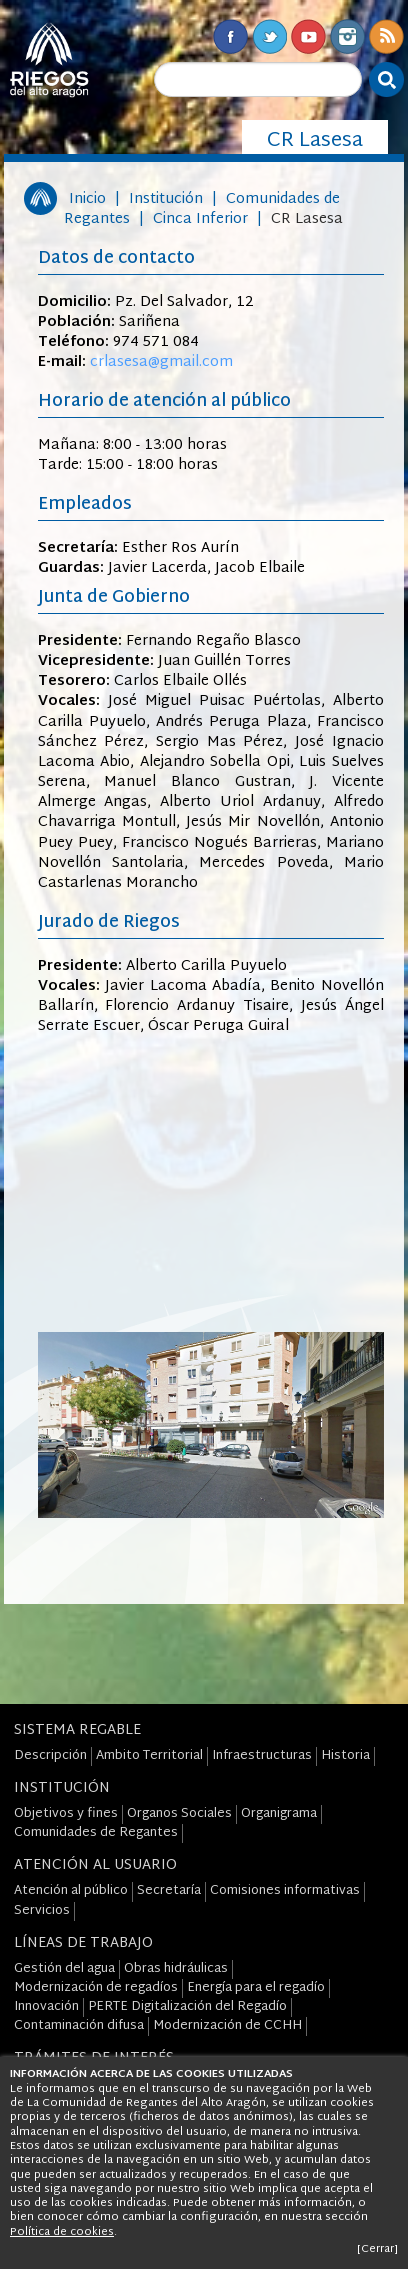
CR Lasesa (307, 219)
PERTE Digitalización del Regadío (187, 2007)
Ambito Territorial (149, 1756)
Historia (345, 1756)
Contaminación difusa (79, 2026)
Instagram (347, 36)
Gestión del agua (64, 1969)
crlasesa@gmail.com (161, 362)
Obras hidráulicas (176, 1969)
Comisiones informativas (285, 1891)
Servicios (42, 1911)
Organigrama (279, 1814)
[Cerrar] (377, 2249)
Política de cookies (62, 2232)
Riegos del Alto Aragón (49, 60)
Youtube (308, 36)
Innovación (46, 2007)
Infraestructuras (262, 1756)
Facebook (230, 36)
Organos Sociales (179, 1814)
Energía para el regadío (256, 1988)
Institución (166, 199)
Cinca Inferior (200, 219)
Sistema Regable (77, 1730)
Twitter (269, 36)
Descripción (50, 1756)
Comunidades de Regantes (96, 1833)
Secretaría (169, 1891)
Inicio (87, 199)
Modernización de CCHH (227, 2026)
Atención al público (71, 1891)
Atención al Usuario (95, 1865)
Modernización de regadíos (96, 1988)
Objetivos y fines (66, 1814)
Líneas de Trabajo (83, 1943)
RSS (386, 36)
